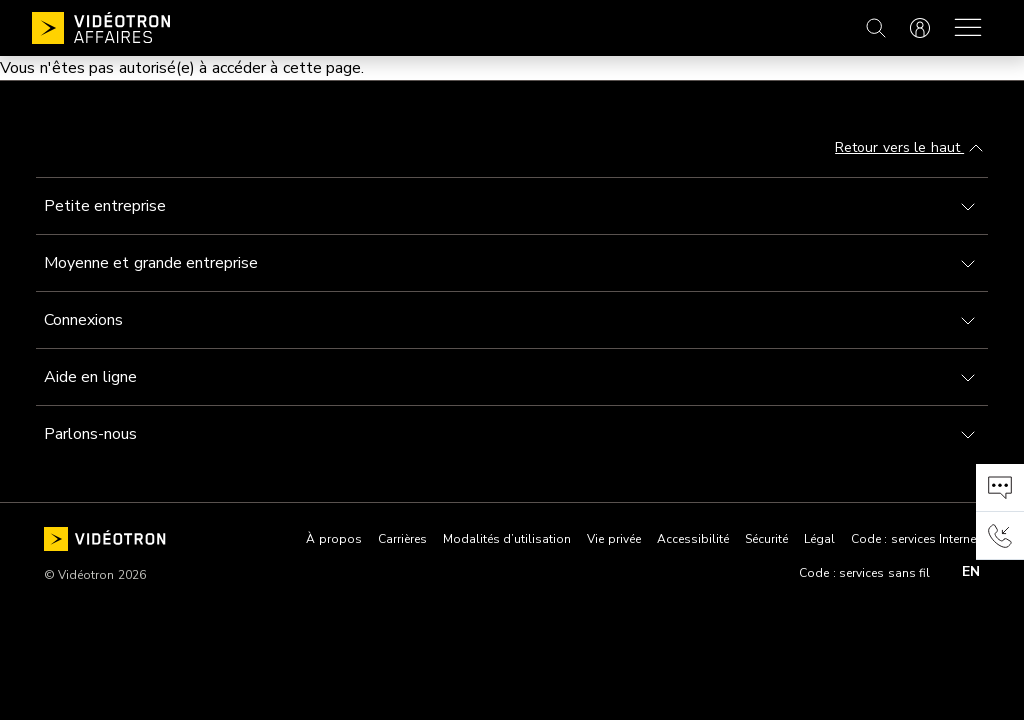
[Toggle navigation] (512, 206)
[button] (1000, 488)
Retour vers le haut (911, 149)
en (971, 572)
